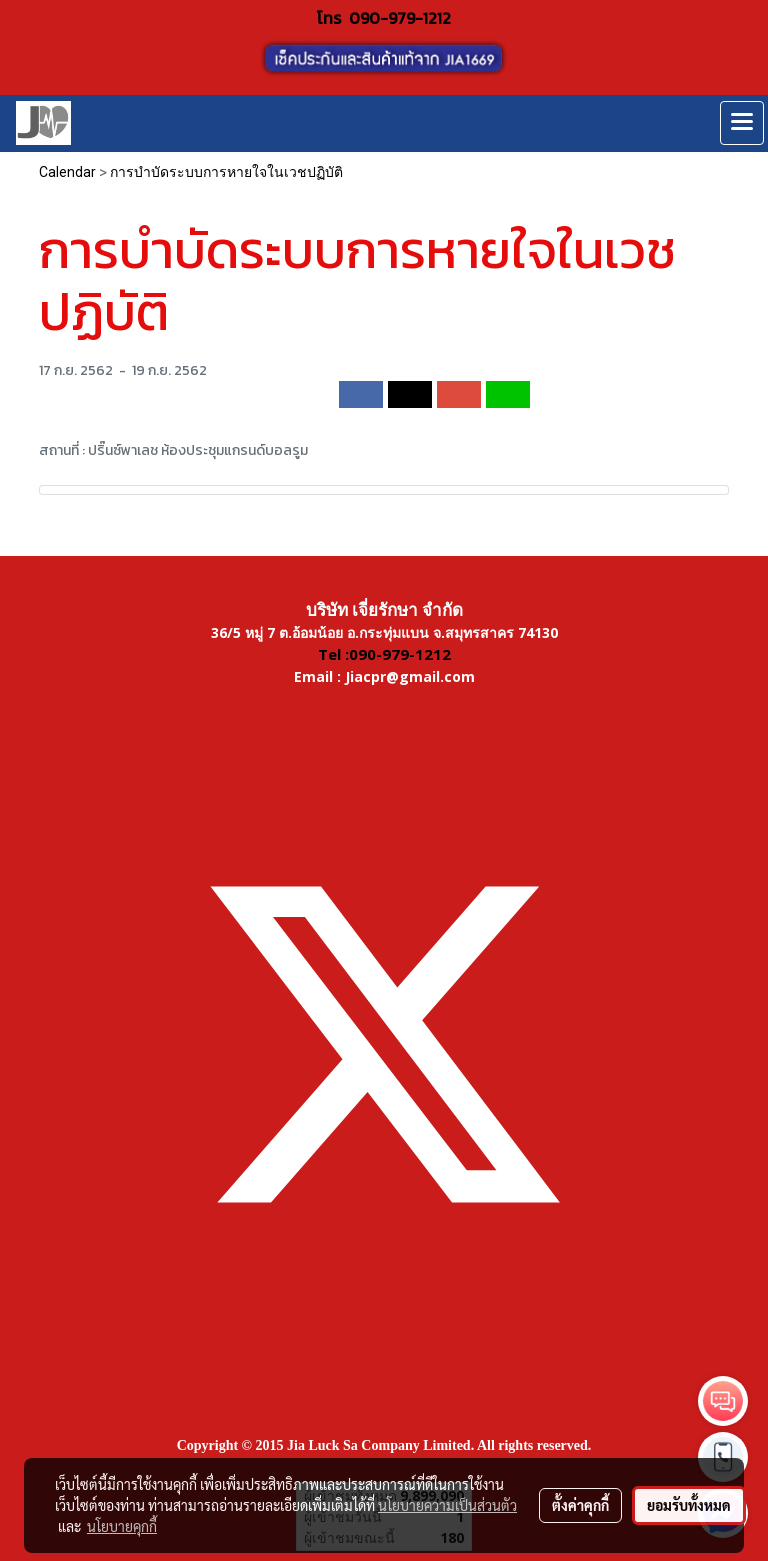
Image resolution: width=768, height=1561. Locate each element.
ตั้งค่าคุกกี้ (580, 1505)
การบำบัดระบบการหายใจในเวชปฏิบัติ (226, 172)
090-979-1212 (400, 18)
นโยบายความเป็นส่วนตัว (447, 1505)
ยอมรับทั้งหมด (689, 1505)
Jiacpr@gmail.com (410, 676)
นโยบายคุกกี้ (122, 1526)
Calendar (67, 172)
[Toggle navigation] (742, 123)
